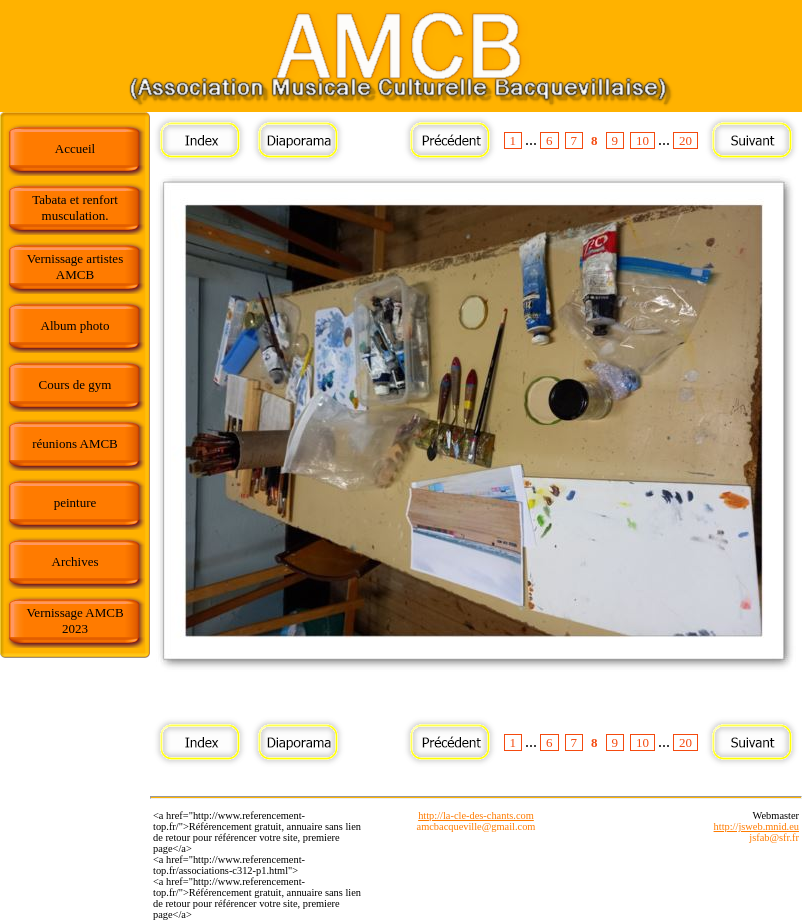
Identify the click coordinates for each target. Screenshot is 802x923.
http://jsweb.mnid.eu (756, 826)
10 (642, 140)
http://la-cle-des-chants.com (476, 815)
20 (685, 140)
